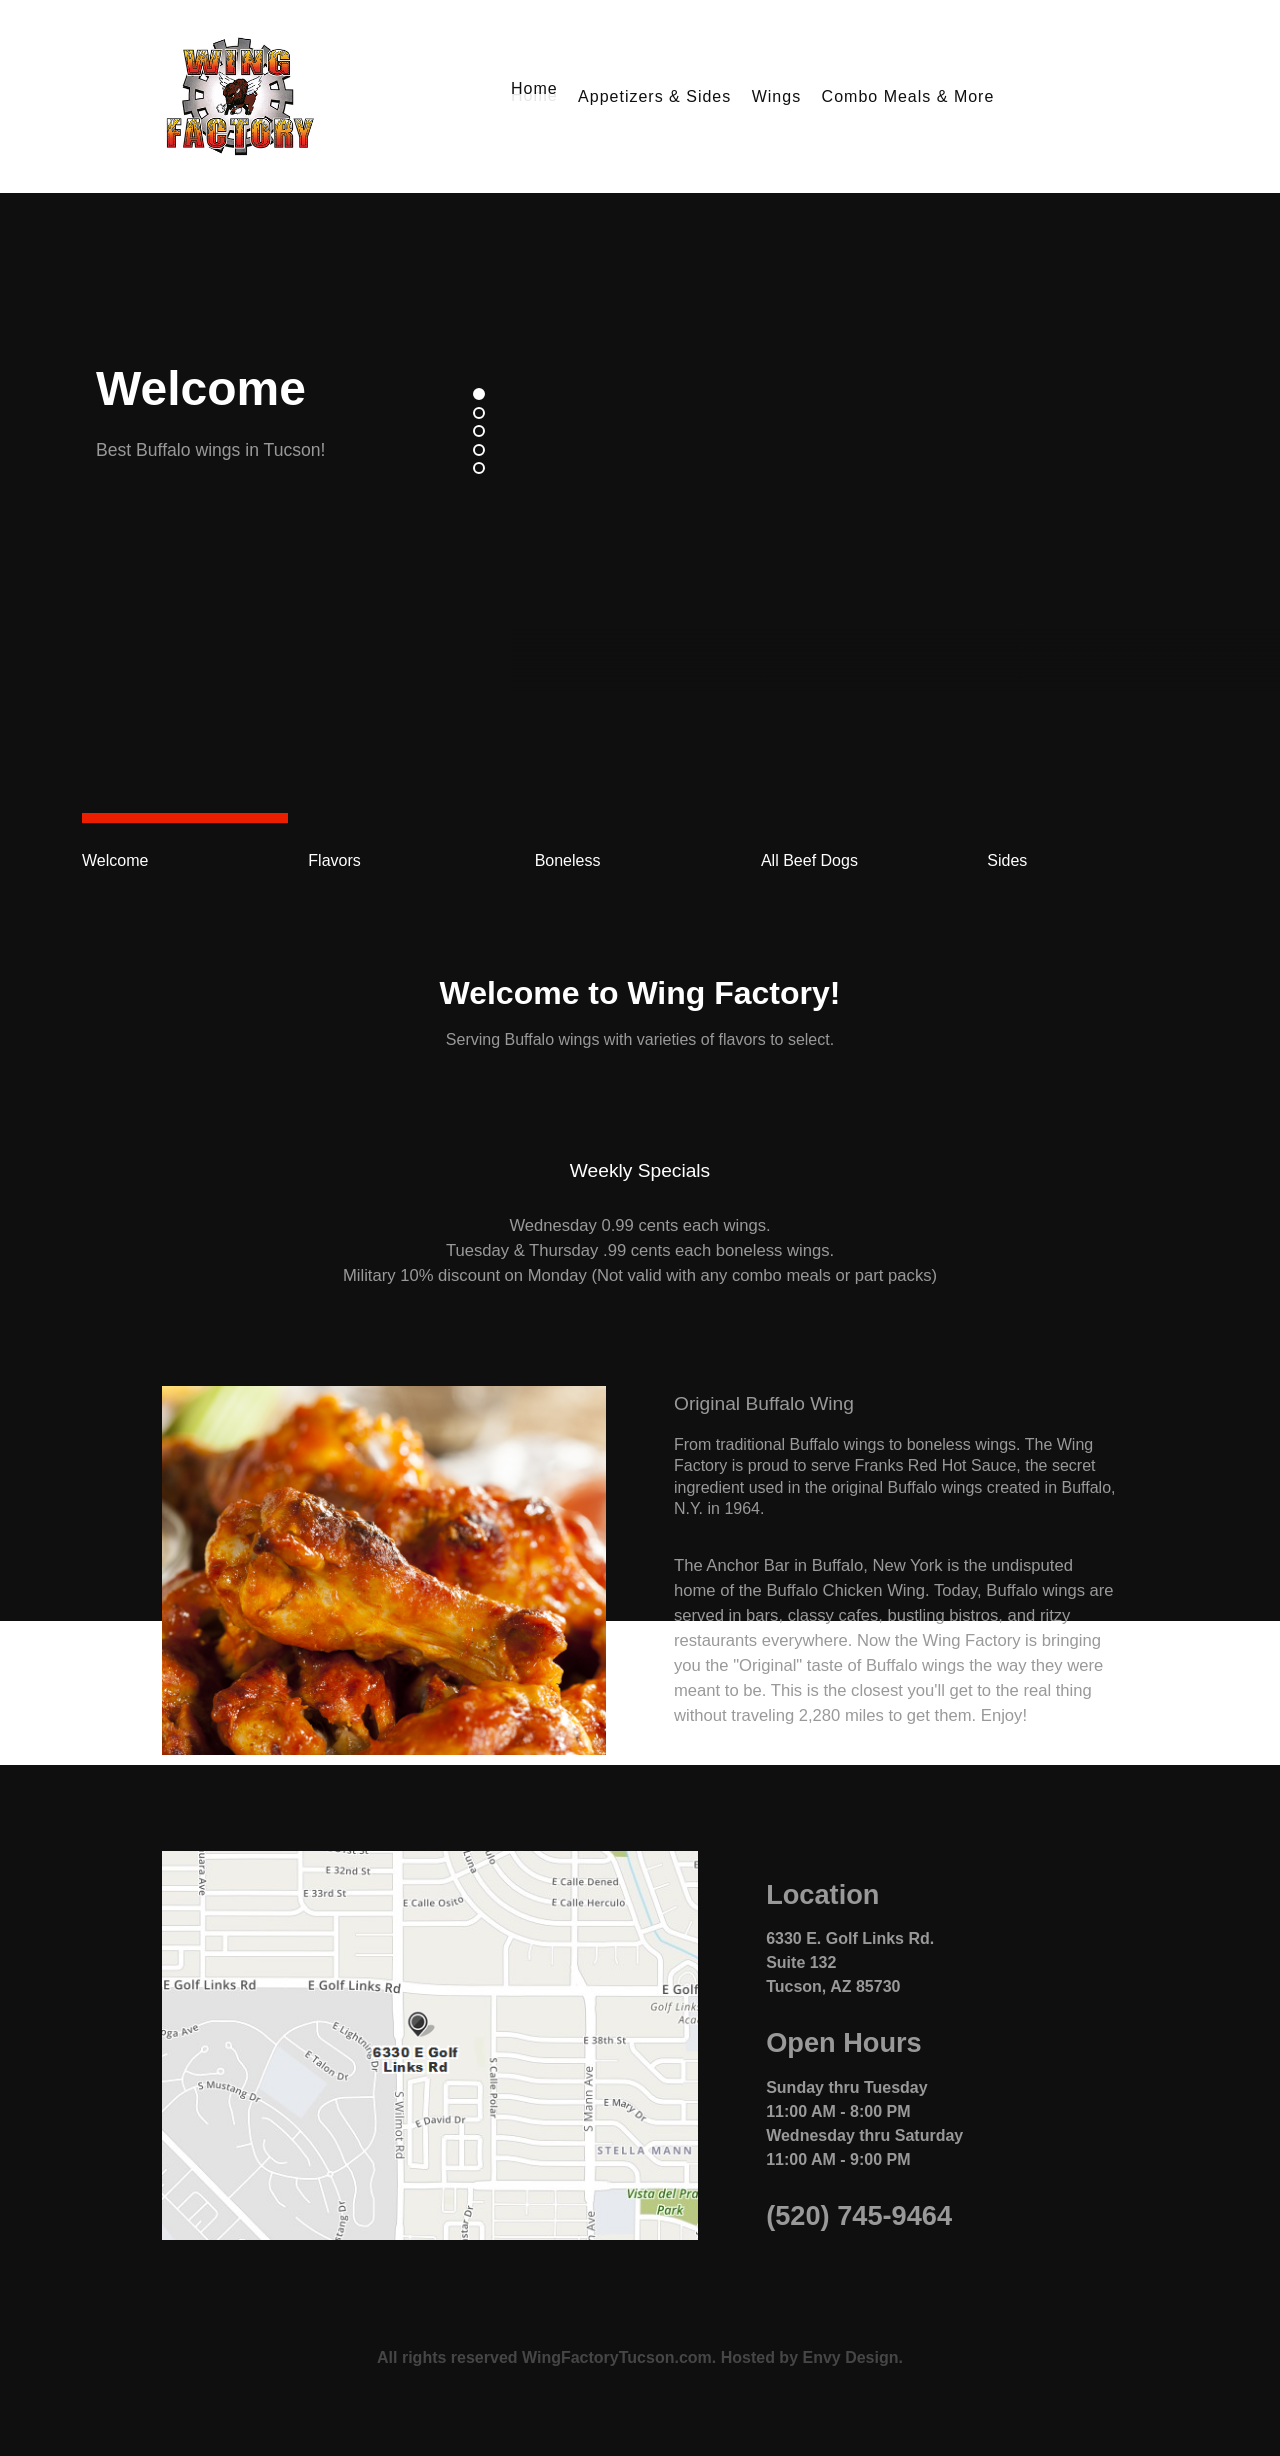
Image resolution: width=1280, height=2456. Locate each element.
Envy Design (850, 2357)
